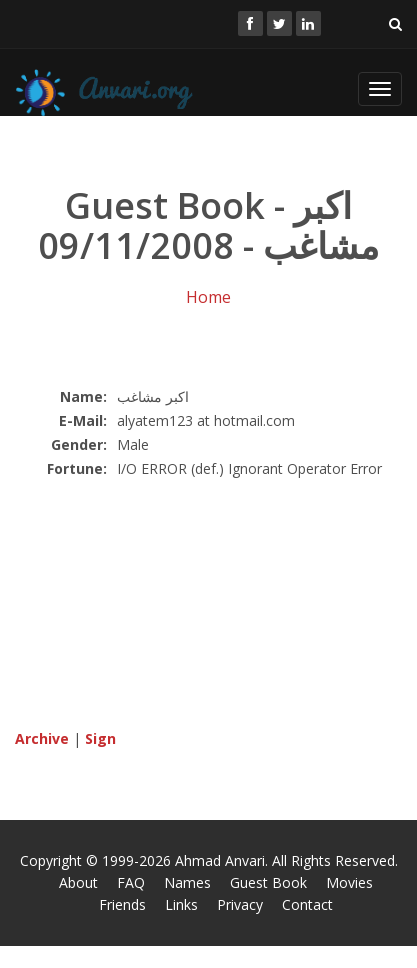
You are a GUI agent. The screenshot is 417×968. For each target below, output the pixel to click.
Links (181, 904)
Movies (349, 882)
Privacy (240, 904)
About (78, 882)
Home (208, 297)
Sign (100, 738)
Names (187, 882)
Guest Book (268, 882)
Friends (122, 904)
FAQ (131, 882)
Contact (307, 904)
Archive (42, 738)
